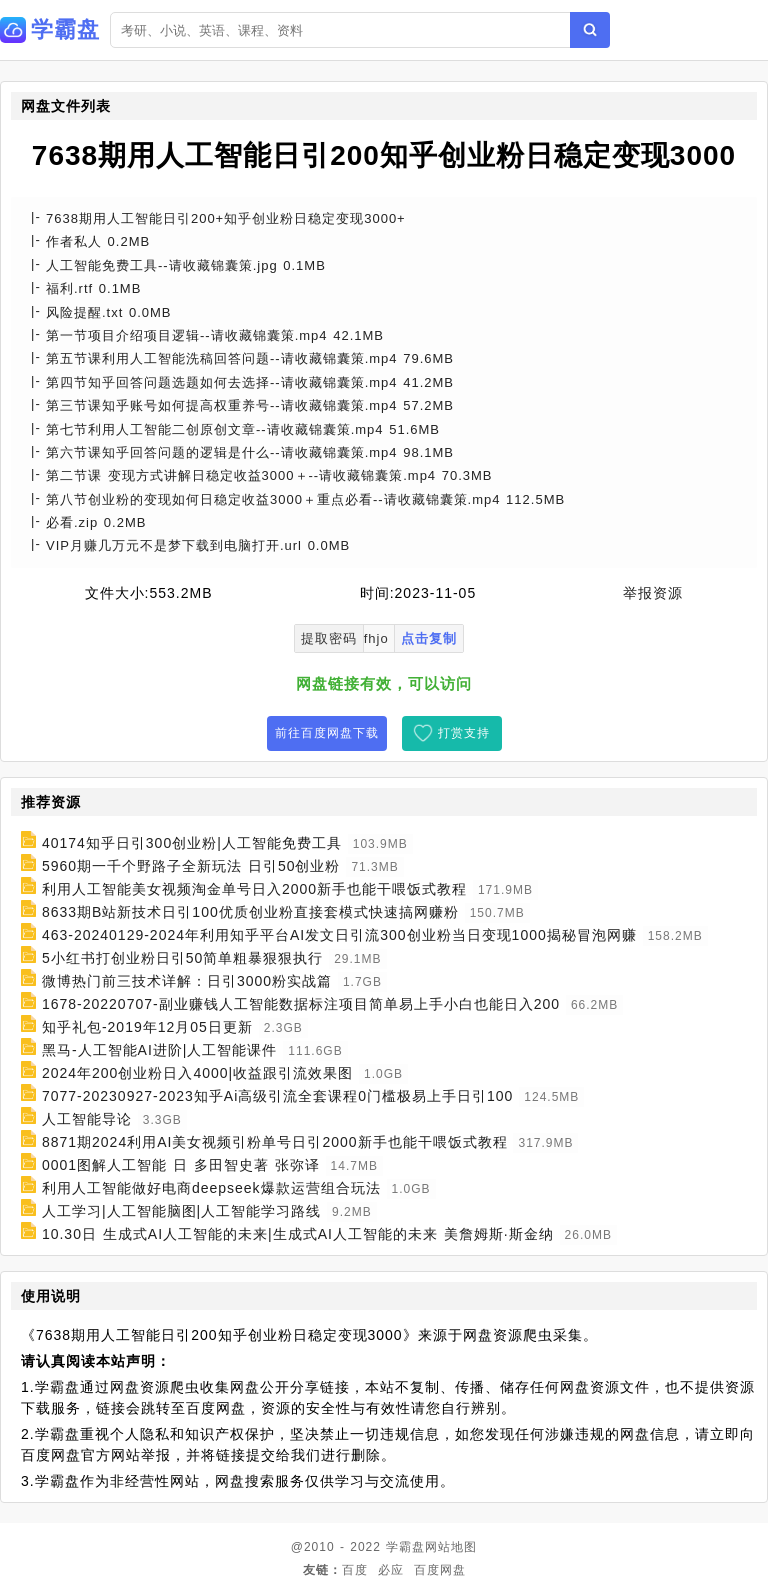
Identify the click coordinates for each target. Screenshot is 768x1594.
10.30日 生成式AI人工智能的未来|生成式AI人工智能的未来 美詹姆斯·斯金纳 (298, 1234)
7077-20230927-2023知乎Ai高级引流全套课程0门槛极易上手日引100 (278, 1096)
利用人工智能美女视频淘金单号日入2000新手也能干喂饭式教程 (254, 889)
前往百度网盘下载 (327, 733)
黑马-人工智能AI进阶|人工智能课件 (160, 1050)
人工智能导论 (87, 1119)
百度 (355, 1570)
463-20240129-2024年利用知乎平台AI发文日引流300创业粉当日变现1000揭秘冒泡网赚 (339, 935)
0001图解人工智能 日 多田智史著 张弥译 (181, 1165)
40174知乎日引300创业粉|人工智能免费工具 (192, 843)
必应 (391, 1570)
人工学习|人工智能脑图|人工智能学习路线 (181, 1211)
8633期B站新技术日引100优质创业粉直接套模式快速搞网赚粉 (250, 912)
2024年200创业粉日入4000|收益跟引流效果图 (197, 1073)
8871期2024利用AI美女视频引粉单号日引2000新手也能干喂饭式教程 (275, 1142)
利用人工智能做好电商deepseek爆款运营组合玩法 (211, 1188)
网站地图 (451, 1547)
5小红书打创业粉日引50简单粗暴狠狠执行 (182, 958)
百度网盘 (440, 1570)
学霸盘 (405, 1547)
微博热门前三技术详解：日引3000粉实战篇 (187, 981)
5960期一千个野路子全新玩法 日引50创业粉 (191, 866)
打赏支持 (464, 733)
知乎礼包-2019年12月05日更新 (147, 1027)
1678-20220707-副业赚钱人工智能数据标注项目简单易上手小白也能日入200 (301, 1004)
